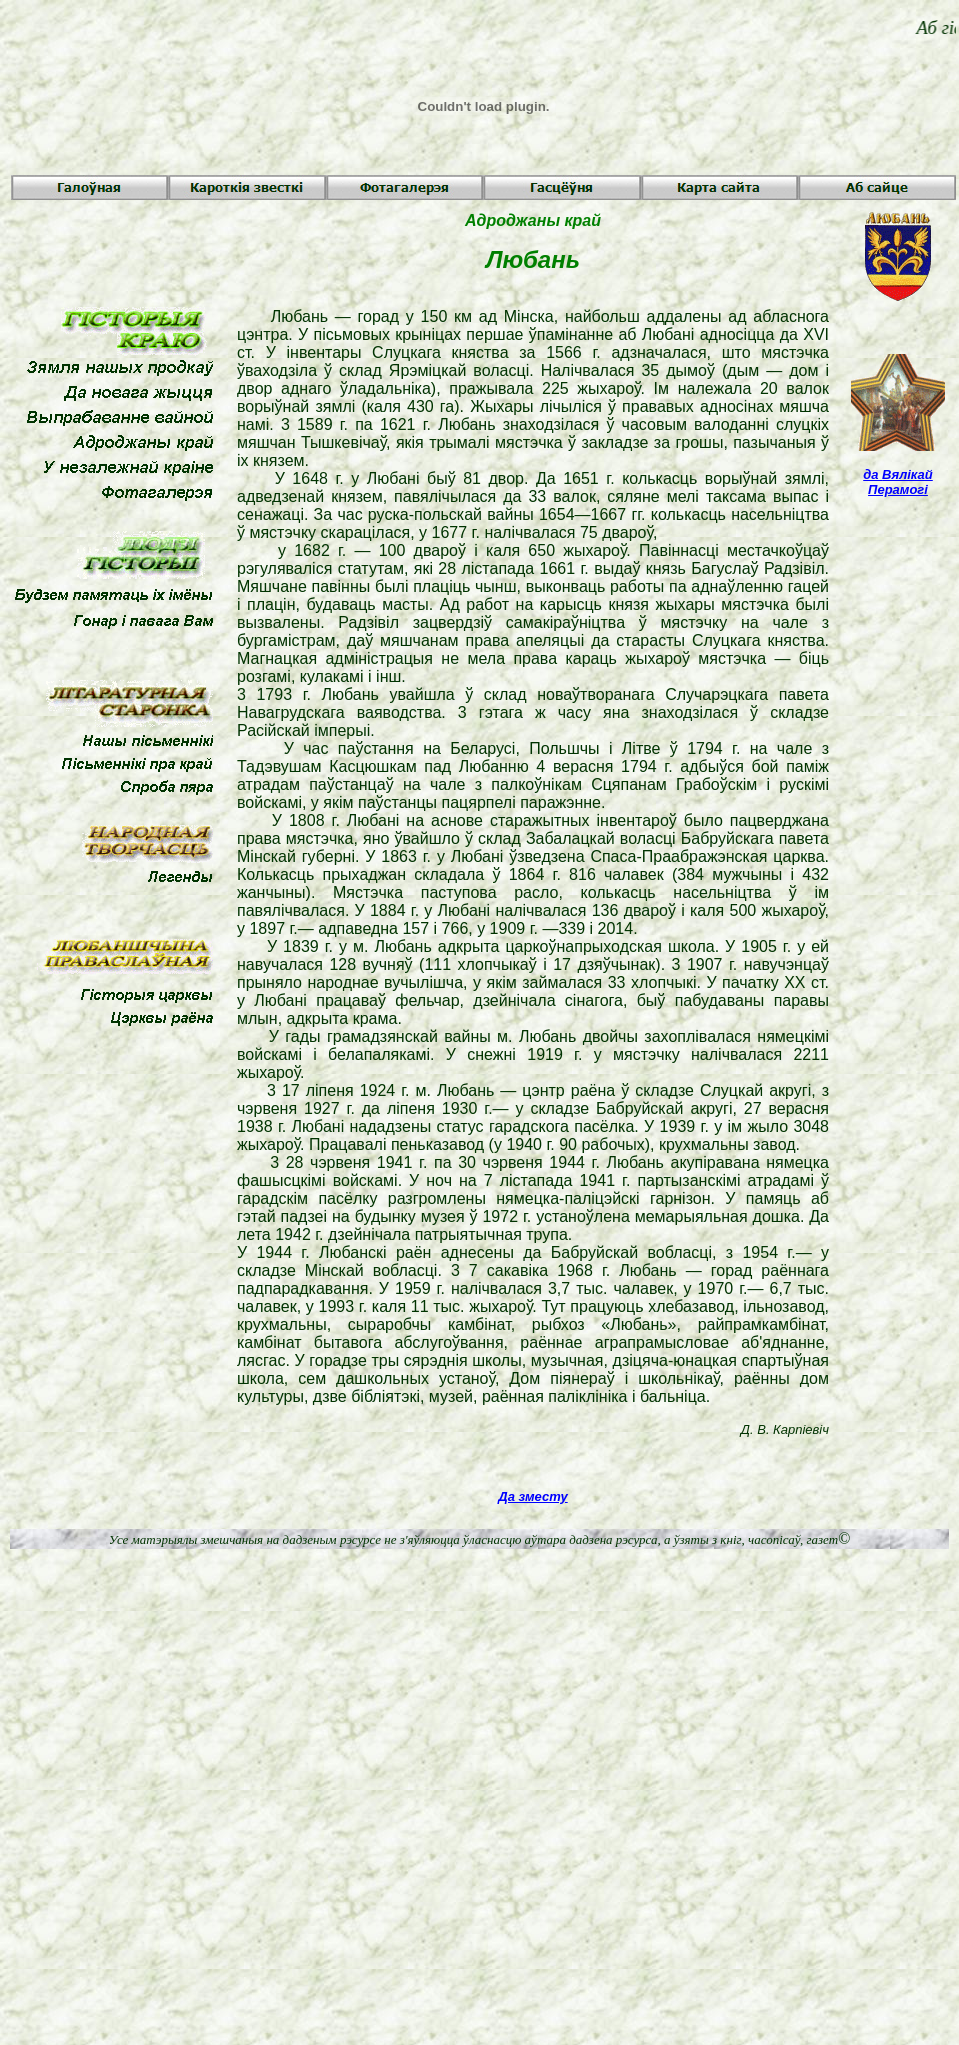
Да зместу (532, 1496)
